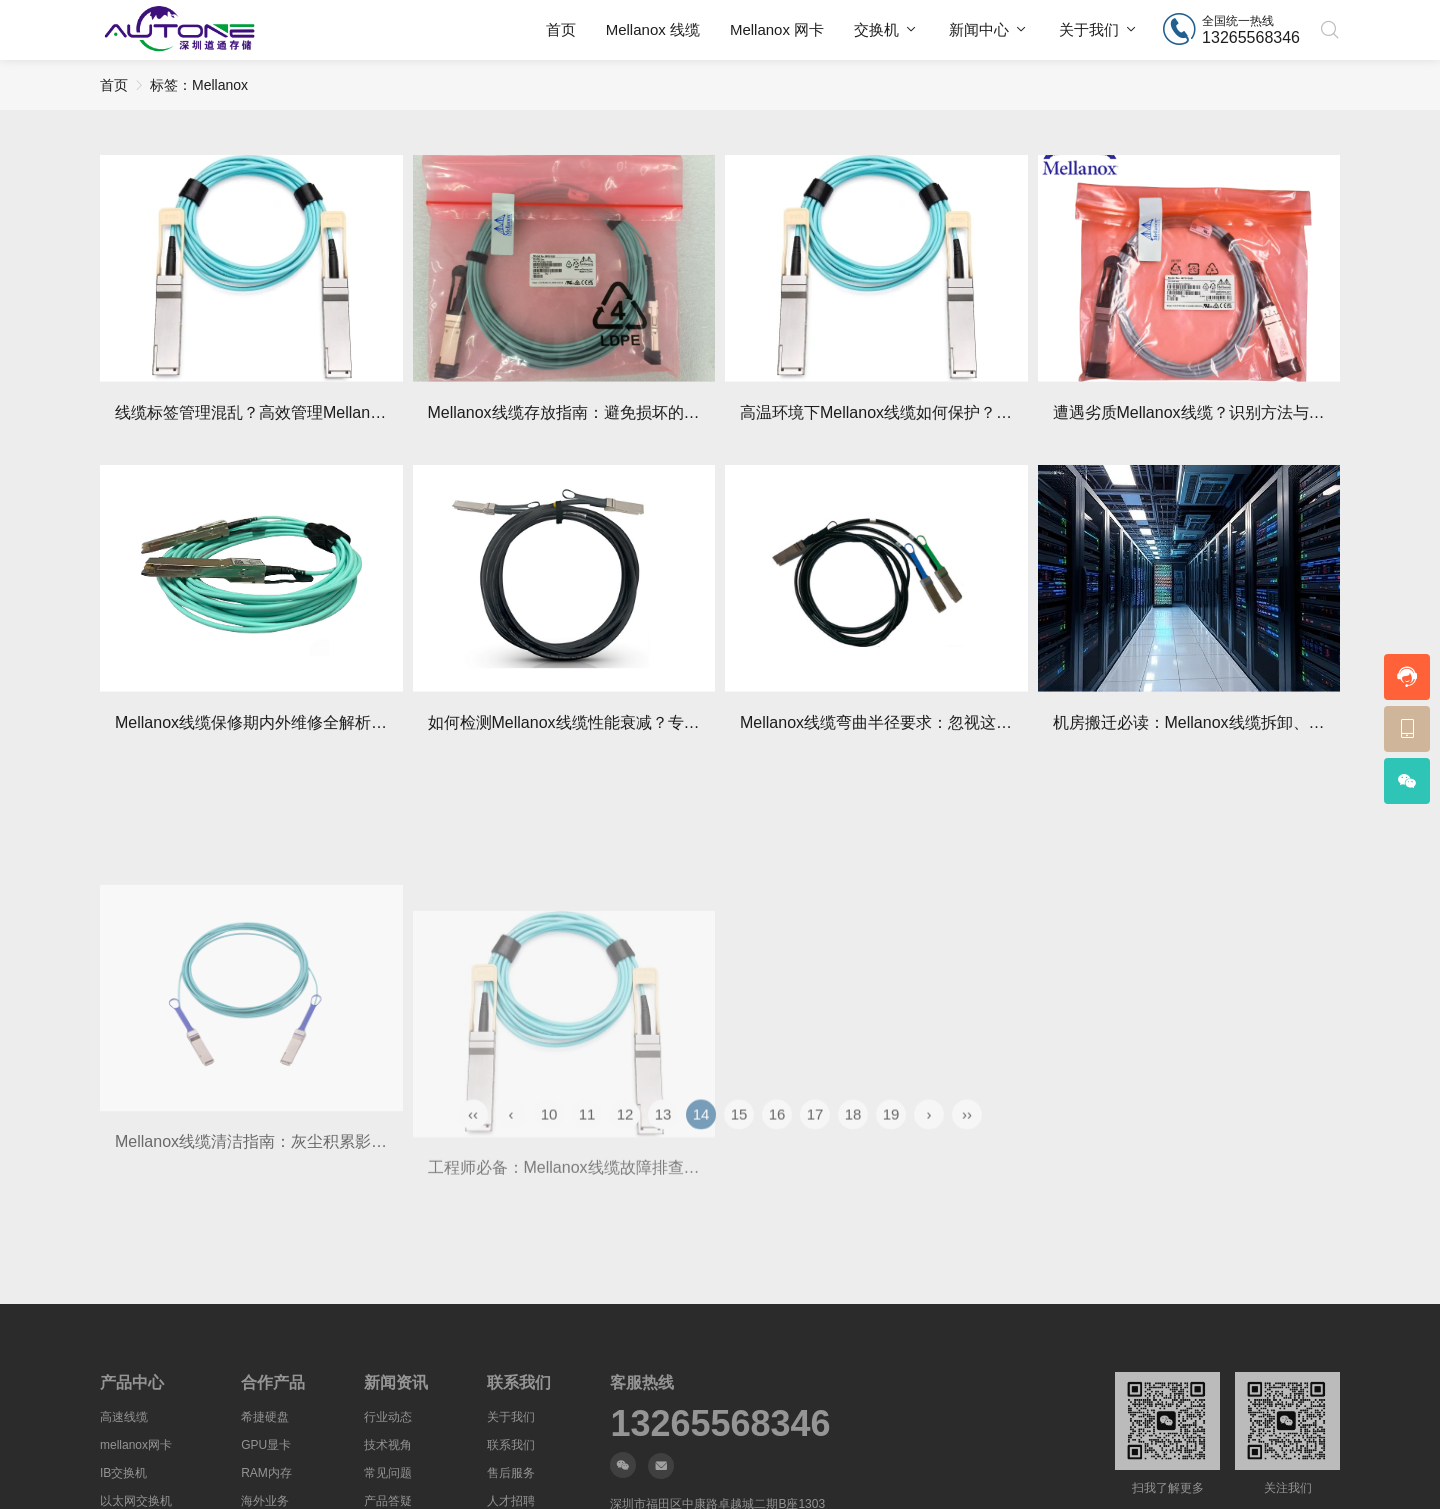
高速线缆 (124, 1417)
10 (549, 1143)
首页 (561, 29)
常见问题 (388, 1473)
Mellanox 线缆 (653, 29)
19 (891, 1143)
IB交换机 (123, 1473)
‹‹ (473, 1143)
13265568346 (720, 1424)
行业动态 (388, 1417)
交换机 (876, 29)
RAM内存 (266, 1473)
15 (739, 1143)
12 (625, 1143)
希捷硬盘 (265, 1417)
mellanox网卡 (136, 1445)
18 (853, 1143)
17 (815, 1143)
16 (777, 1143)
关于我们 (1089, 29)
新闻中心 (979, 29)
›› (967, 1143)
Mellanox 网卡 (777, 29)
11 (587, 1143)
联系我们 (511, 1445)
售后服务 (511, 1473)
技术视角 (388, 1445)
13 (663, 1143)
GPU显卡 (266, 1445)
